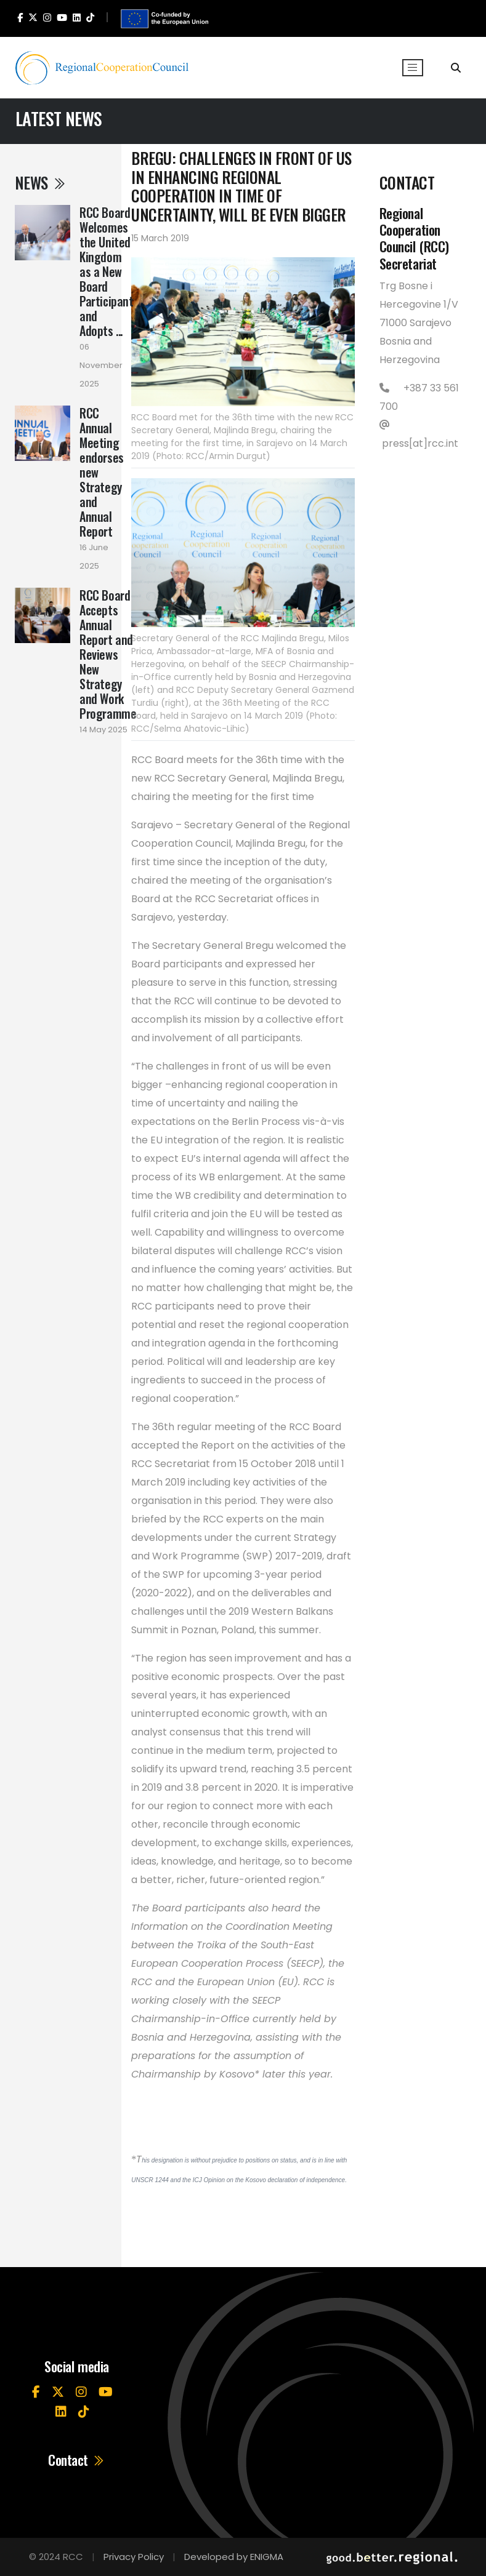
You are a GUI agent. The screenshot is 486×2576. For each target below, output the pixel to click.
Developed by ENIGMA (233, 2556)
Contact (76, 2460)
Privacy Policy (133, 2556)
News (41, 182)
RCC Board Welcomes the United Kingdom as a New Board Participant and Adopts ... (106, 271)
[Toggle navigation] (412, 67)
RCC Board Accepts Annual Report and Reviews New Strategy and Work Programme (107, 654)
